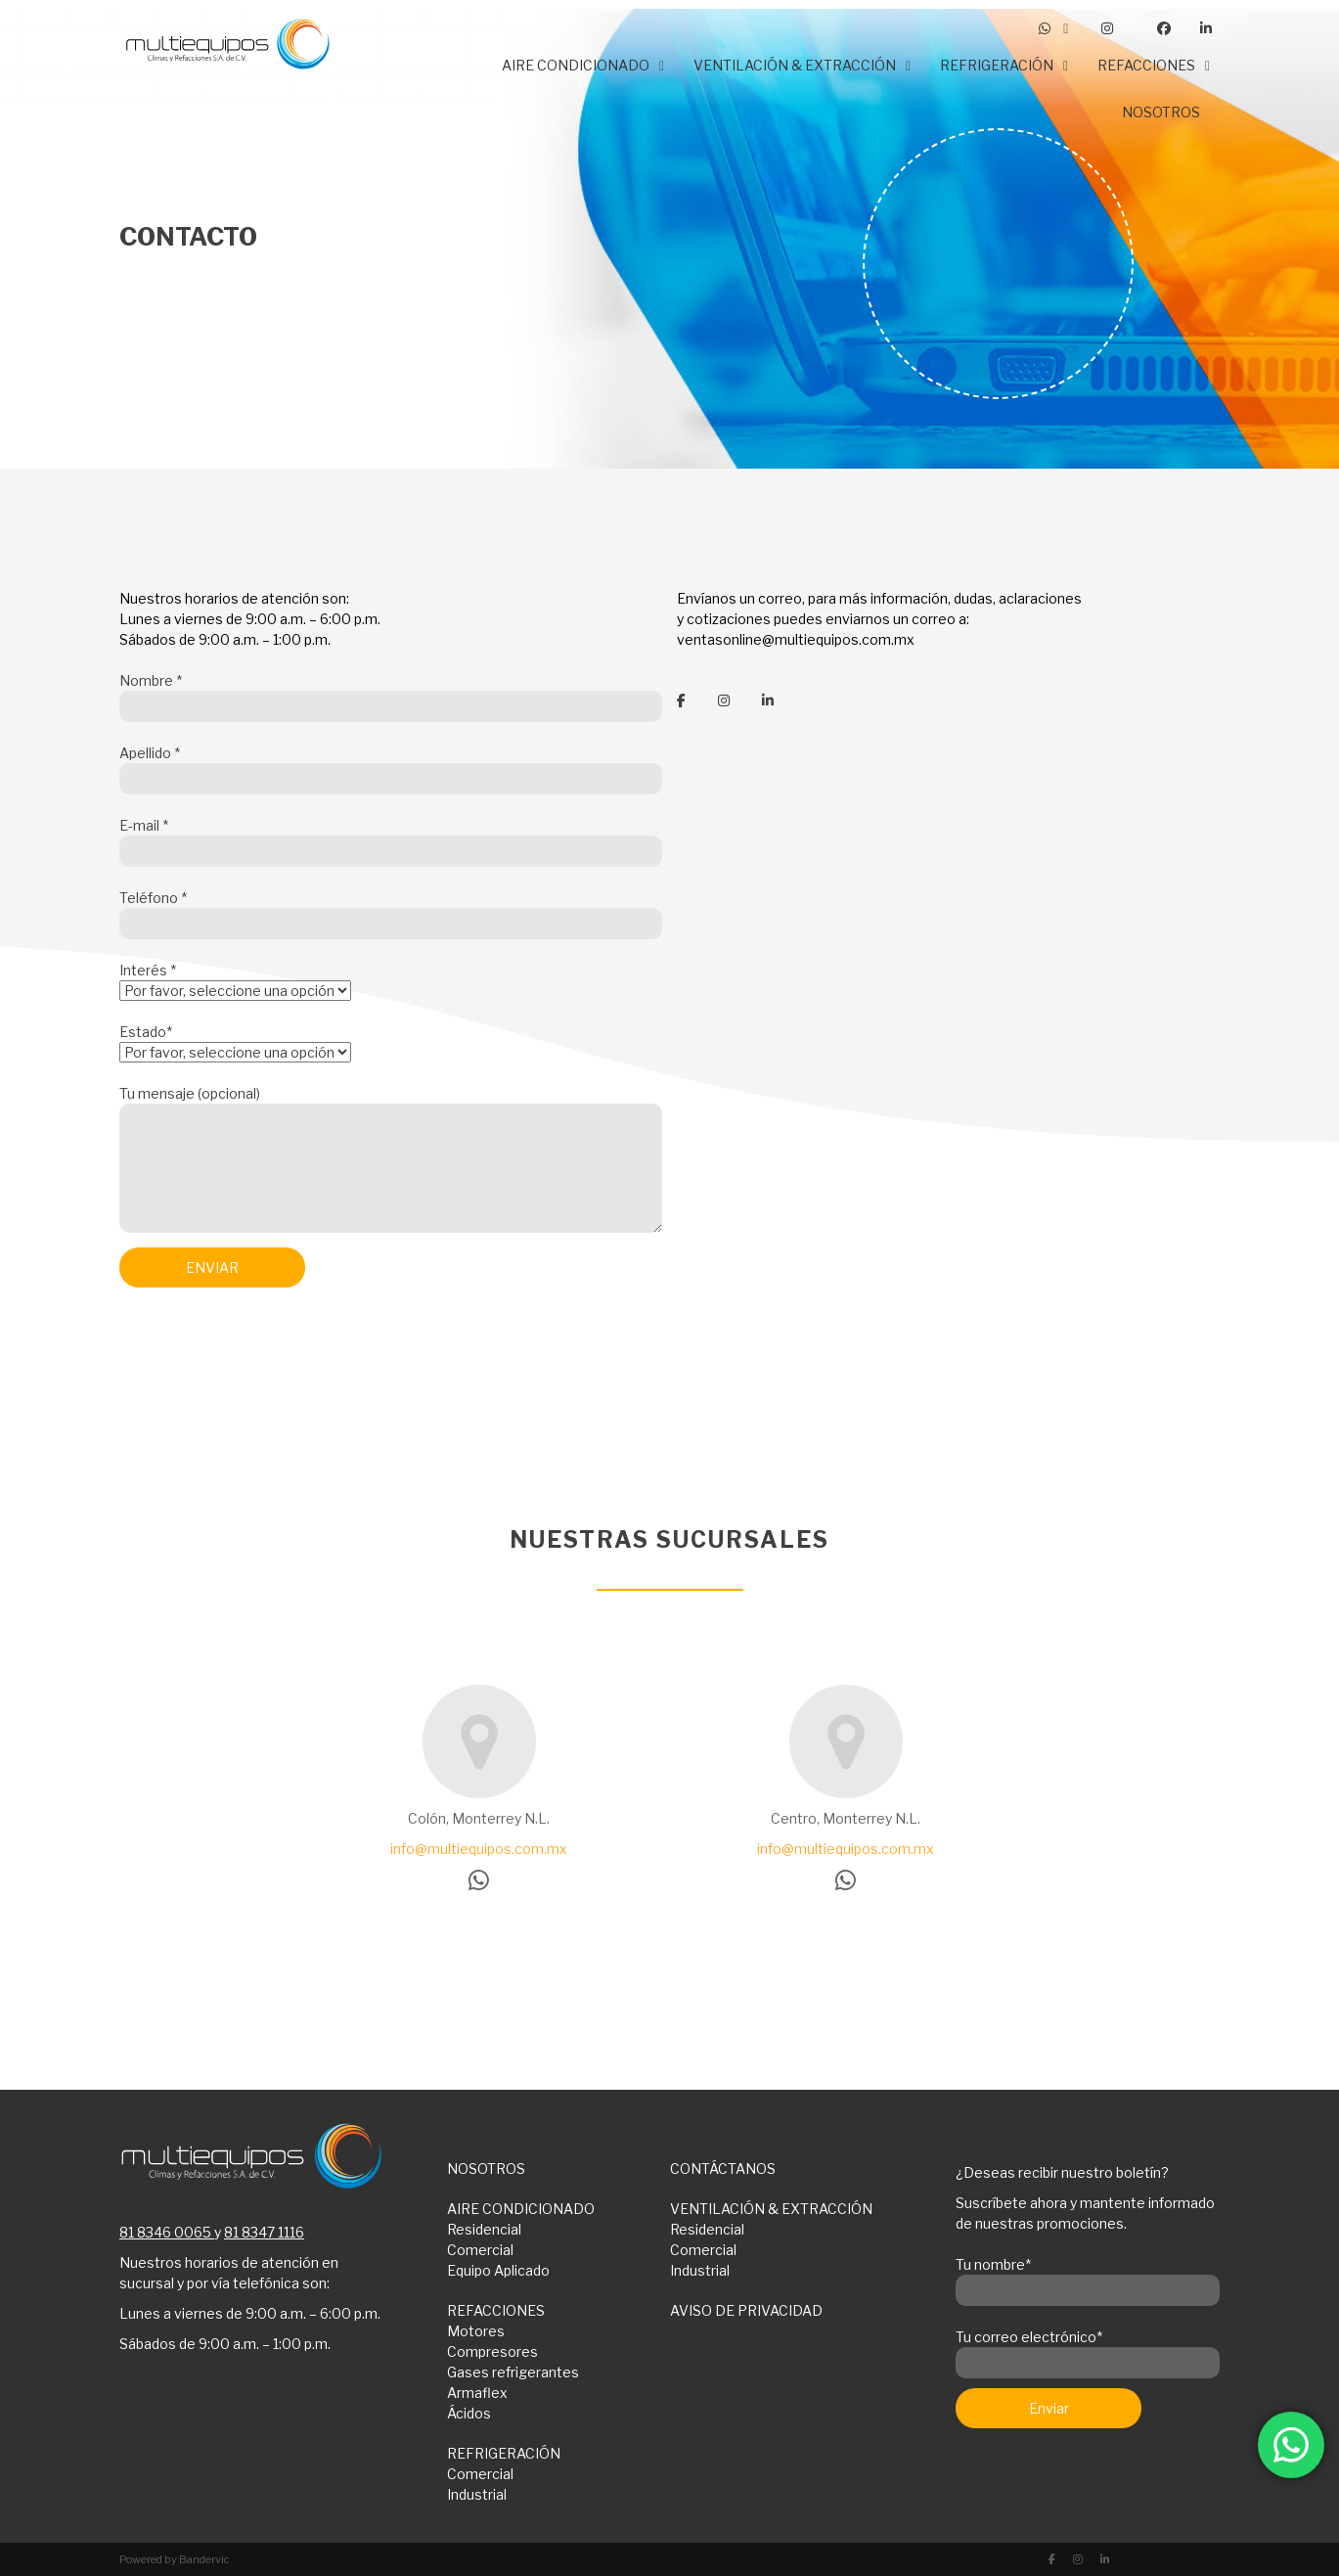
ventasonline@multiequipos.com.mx (796, 639)
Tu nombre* (1088, 2277)
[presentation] (268, 1354)
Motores (476, 2331)
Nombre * (390, 693)
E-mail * (390, 838)
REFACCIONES (496, 2310)
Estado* (235, 1042)
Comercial (480, 2249)
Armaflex (477, 2392)
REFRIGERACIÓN (503, 2453)
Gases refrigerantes (513, 2372)
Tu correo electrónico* (1088, 2350)
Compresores (492, 2351)
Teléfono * (390, 910)
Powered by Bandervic (174, 2559)
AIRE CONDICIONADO (521, 2208)
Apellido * (390, 766)
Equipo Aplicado (498, 2270)
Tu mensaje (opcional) (390, 1160)
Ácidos (469, 2413)
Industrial (700, 2270)
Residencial (484, 2229)
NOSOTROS (486, 2168)
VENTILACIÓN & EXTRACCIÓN (771, 2208)
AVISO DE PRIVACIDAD (746, 2310)
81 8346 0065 (165, 2232)
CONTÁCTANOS (723, 2168)
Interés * (235, 980)
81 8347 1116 (264, 2232)
